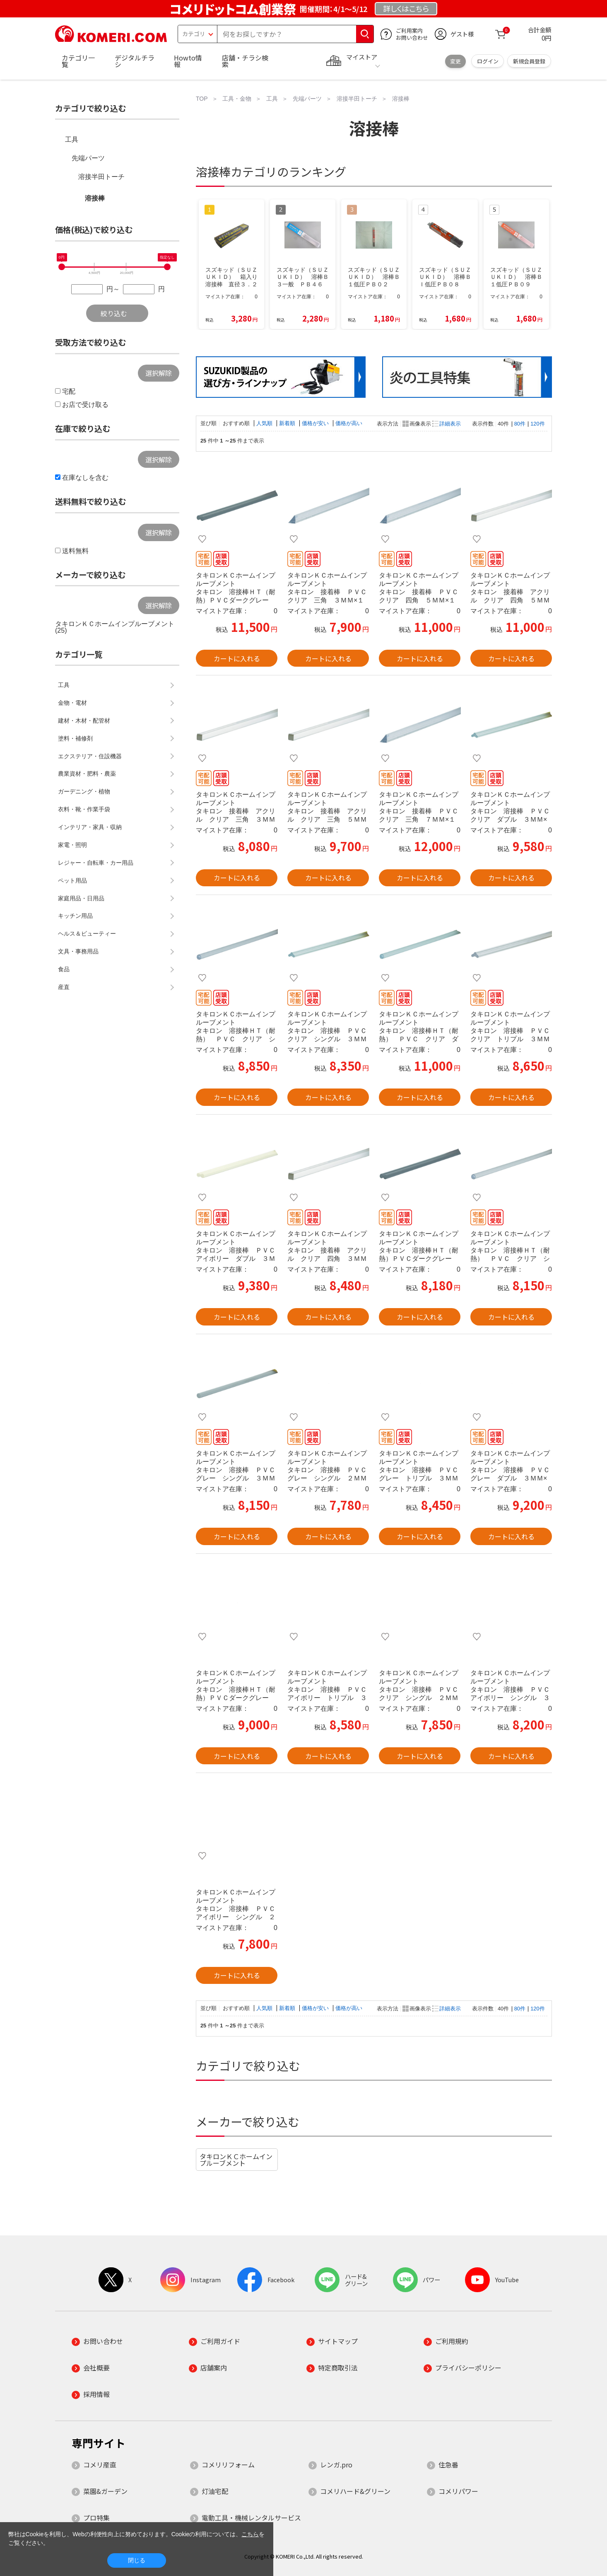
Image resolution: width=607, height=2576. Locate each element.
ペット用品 (72, 880)
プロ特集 (96, 2517)
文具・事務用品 (78, 951)
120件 (537, 424)
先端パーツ (88, 158)
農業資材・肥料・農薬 (87, 773)
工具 (71, 139)
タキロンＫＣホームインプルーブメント (236, 2159)
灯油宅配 (215, 2491)
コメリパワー (458, 2491)
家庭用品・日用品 (81, 898)
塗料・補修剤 (75, 738)
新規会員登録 (529, 61)
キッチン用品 (75, 915)
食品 (64, 969)
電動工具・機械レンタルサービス (251, 2517)
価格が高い (348, 423)
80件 (519, 424)
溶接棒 (95, 198)
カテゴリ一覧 (78, 61)
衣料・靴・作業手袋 (84, 809)
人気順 (265, 423)
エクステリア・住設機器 (90, 756)
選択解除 (158, 373)
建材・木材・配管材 (84, 720)
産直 (64, 987)
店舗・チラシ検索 (245, 61)
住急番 (448, 2464)
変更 (455, 61)
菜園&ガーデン (105, 2491)
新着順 (288, 423)
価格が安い (316, 423)
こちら (250, 2534)
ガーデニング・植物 (84, 791)
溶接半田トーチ (101, 176)
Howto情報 (188, 61)
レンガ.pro (336, 2464)
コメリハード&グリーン (355, 2491)
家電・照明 (72, 845)
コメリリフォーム (228, 2464)
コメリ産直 (99, 2464)
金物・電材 (72, 702)
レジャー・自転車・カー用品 (95, 862)
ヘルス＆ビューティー (87, 933)
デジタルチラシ (134, 61)
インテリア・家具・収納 (90, 827)
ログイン (488, 61)
